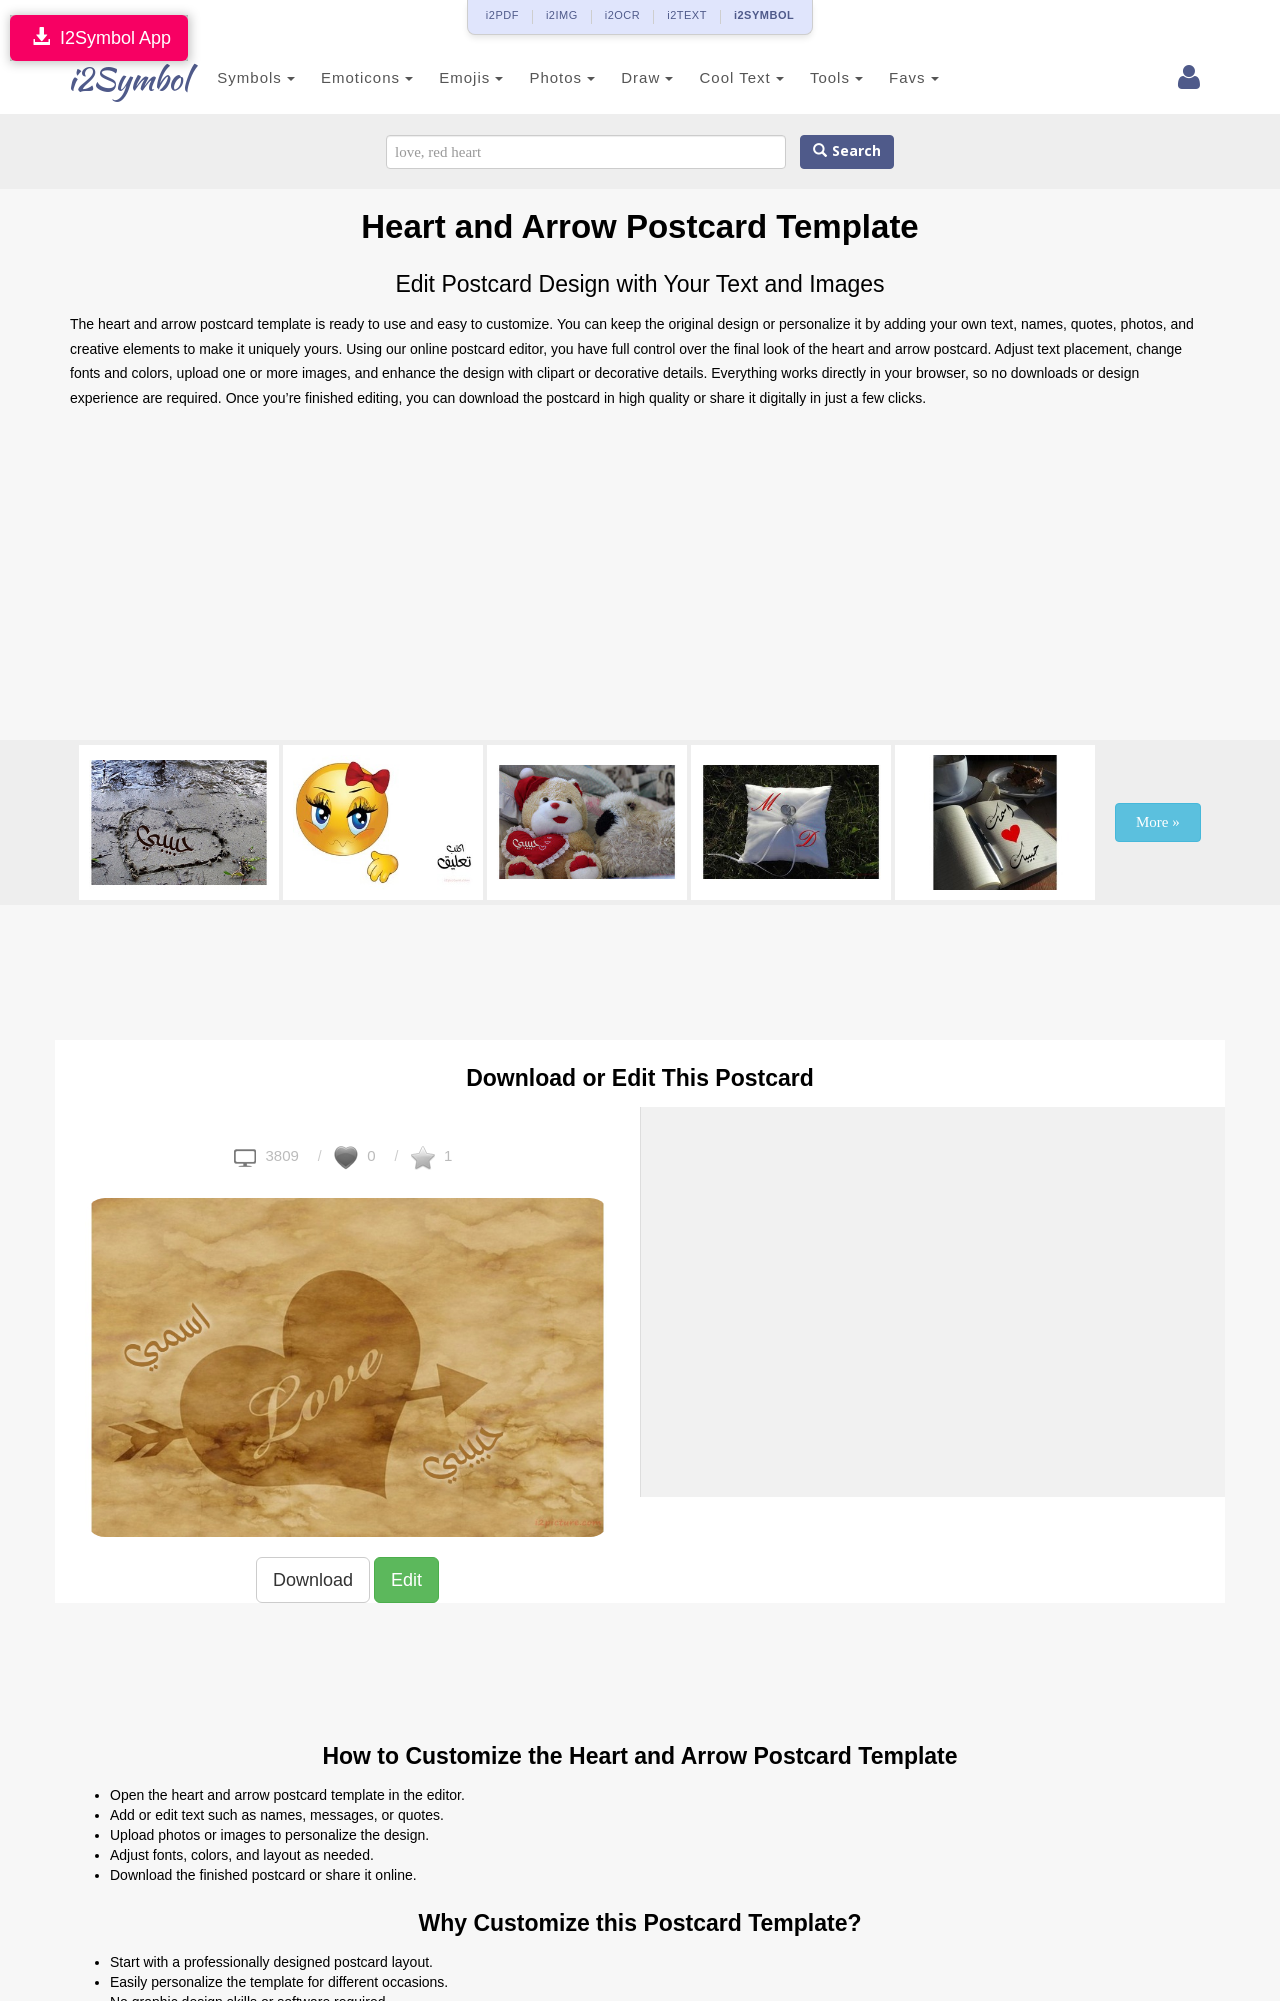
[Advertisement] (640, 580)
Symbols (232, 77)
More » (1158, 822)
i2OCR (623, 15)
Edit (406, 1580)
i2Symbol (110, 79)
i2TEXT (687, 15)
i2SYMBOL (764, 15)
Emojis (447, 77)
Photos (538, 77)
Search (847, 151)
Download (313, 1580)
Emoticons (343, 77)
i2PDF (502, 15)
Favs (890, 77)
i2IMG (562, 15)
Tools (812, 77)
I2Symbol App (99, 37)
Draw (623, 77)
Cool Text (717, 77)
